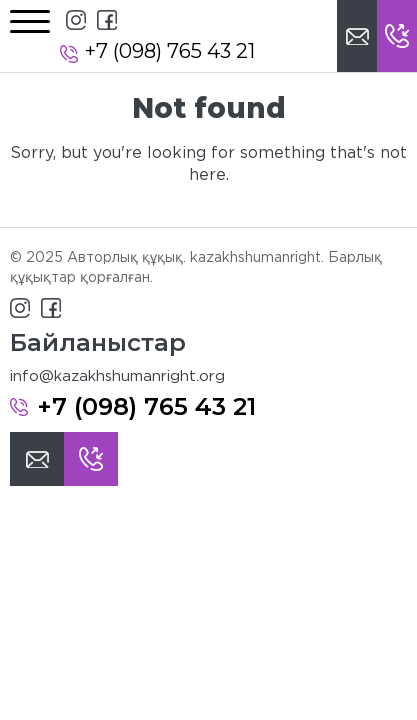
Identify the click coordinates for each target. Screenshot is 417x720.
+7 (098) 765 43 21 (170, 51)
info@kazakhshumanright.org (117, 376)
